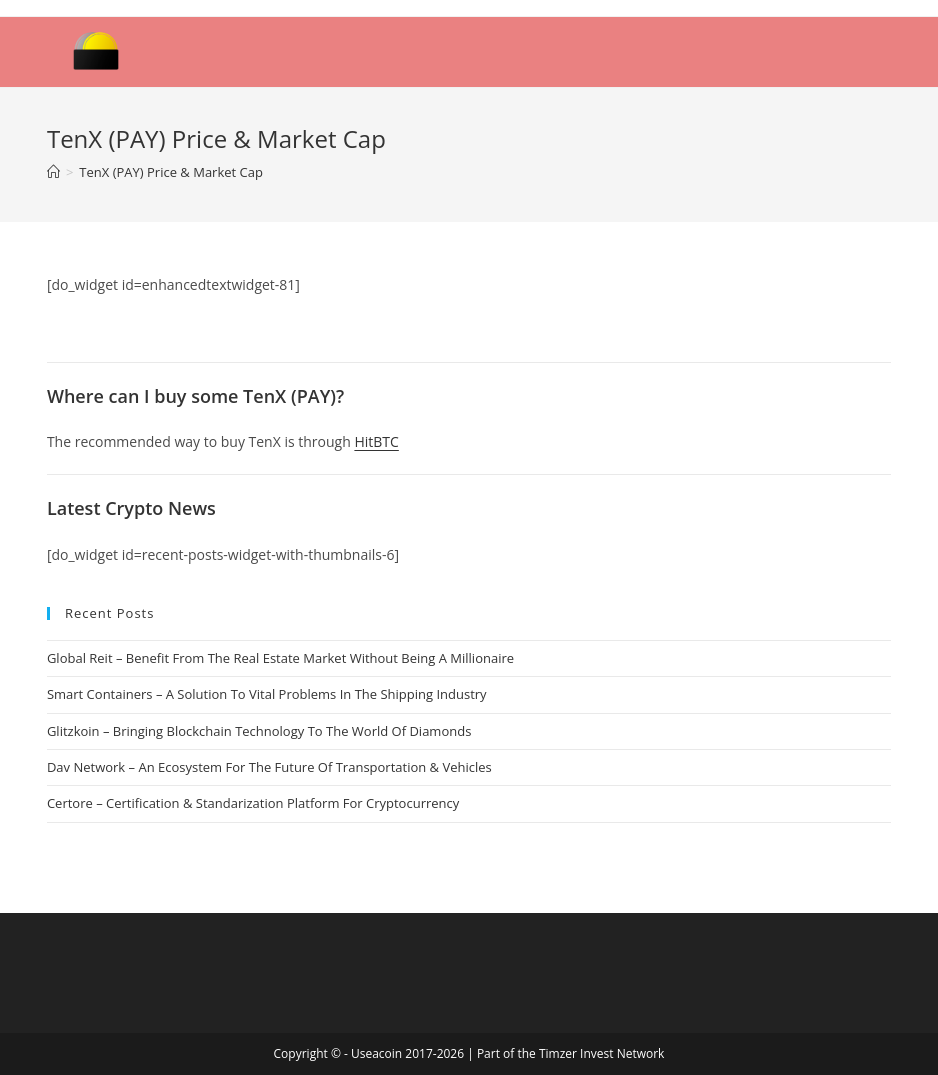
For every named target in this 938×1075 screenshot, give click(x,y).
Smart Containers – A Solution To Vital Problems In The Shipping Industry (267, 694)
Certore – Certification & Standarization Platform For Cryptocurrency (253, 803)
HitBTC (376, 441)
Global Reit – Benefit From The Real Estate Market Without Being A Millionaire (280, 658)
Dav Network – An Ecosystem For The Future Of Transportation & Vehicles (269, 767)
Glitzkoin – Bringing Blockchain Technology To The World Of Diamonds (259, 731)
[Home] (53, 172)
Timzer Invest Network (601, 1053)
